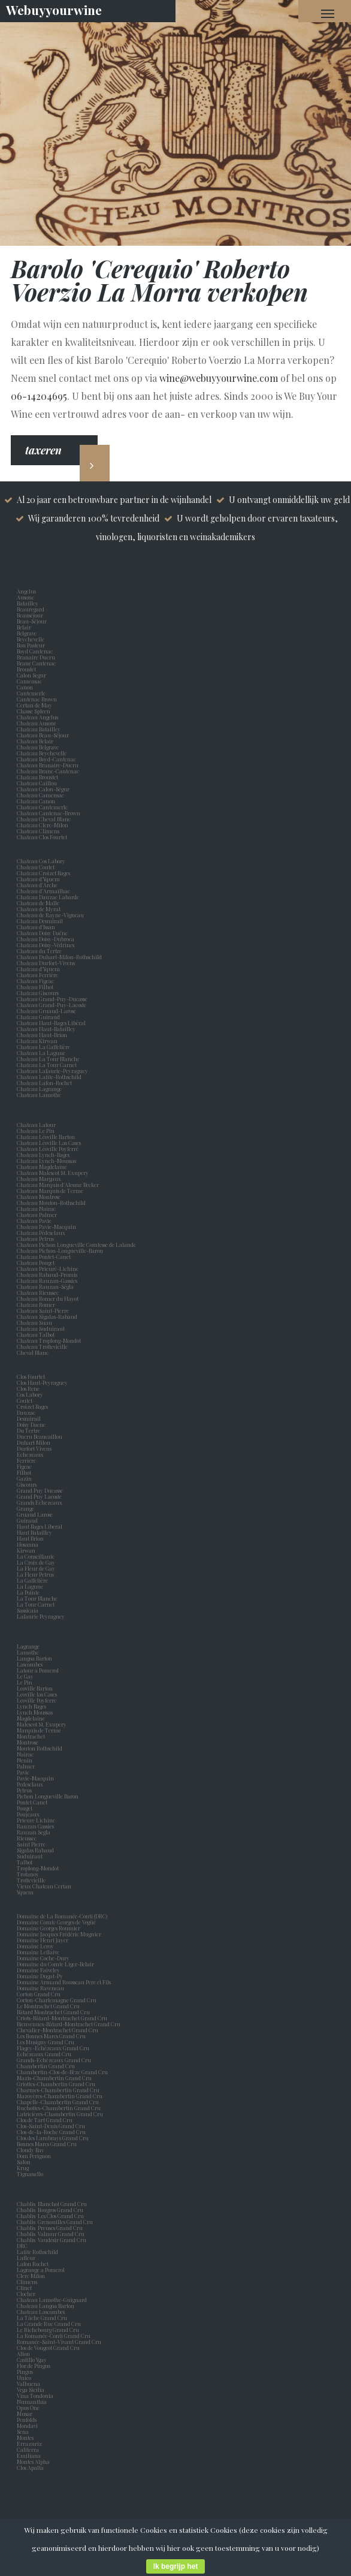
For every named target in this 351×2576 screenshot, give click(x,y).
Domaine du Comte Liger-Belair (55, 1964)
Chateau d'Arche (37, 884)
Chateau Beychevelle (41, 753)
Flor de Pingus (35, 2365)
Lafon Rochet (33, 2263)
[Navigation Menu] (327, 13)
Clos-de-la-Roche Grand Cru (51, 2131)
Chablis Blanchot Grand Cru (52, 2203)
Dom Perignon (34, 2155)
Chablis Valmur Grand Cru (50, 2233)
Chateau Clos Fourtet (42, 836)
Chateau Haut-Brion (42, 1034)
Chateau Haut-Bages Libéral (51, 1022)
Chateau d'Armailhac (43, 890)
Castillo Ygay (32, 2359)
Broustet (27, 669)
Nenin (24, 1760)
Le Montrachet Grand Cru (48, 2005)
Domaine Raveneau (40, 1987)
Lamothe (29, 1652)
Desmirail (30, 1418)
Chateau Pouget (36, 1262)
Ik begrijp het (175, 2566)
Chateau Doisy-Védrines (45, 944)
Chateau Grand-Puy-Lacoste (51, 1004)
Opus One (29, 2407)
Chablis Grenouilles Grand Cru (55, 2221)
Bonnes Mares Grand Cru (47, 2143)
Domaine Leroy (35, 1946)
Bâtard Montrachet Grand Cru (53, 2011)
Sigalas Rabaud (36, 1850)
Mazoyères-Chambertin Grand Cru (59, 2095)
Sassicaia (29, 1610)
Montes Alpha (33, 2461)
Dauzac (26, 1412)
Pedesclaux (31, 1784)
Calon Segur (33, 675)
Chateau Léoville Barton (46, 1136)
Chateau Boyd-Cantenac (46, 759)
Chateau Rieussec (38, 1292)
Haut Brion (31, 1538)
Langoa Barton (36, 1658)
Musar (26, 2413)
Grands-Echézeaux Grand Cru (54, 2059)
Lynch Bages (31, 1706)
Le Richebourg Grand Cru (48, 2329)
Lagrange (29, 1646)
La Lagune (31, 1586)
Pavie (23, 1772)
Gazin (25, 1478)
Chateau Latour (36, 1124)
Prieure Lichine (37, 1820)
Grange (27, 1508)
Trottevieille (31, 1880)
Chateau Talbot (36, 1334)
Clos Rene (29, 1388)
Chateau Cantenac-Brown (48, 813)
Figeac (24, 1466)
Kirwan (27, 1550)
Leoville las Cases (38, 1694)
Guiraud (28, 1520)
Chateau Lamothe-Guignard (52, 2299)
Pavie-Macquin (36, 1778)
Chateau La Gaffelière (43, 1046)
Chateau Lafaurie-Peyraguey (52, 1070)
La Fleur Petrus (36, 1574)
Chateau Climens (38, 830)
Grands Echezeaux (41, 1502)
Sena (23, 2431)
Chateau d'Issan (36, 926)
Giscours (28, 1484)
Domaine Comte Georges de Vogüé (56, 1922)
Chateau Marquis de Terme (50, 1190)
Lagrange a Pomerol (42, 2269)
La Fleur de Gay (37, 1568)
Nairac (26, 1754)
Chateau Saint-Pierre (43, 1310)
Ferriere (27, 1460)
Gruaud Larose (36, 1514)
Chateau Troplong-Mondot (49, 1340)
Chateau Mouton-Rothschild (51, 1202)
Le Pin (26, 1682)
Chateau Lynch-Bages (43, 1154)
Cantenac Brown (38, 699)
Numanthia (32, 2401)
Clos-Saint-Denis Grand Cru (51, 2125)
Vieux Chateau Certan (45, 1886)
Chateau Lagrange (39, 1088)
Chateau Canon (36, 801)
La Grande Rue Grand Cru (49, 2323)
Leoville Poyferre (36, 1700)
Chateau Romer (36, 1304)
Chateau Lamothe (39, 1094)
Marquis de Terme (40, 1730)
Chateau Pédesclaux (41, 1232)
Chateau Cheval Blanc (44, 818)
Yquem (25, 1892)
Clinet (25, 2287)
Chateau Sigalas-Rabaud (47, 1316)
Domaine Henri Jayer (42, 1940)
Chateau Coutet (36, 866)
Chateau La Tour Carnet (47, 1064)
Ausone (25, 597)
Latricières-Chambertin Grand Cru (60, 2113)
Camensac (30, 681)
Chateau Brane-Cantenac (48, 771)
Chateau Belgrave (38, 747)
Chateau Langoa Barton (45, 2305)
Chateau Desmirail (40, 920)
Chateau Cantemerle (43, 807)
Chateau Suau (34, 1322)
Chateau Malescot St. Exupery (53, 1172)
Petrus (25, 1790)
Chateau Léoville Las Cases (49, 1142)
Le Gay (26, 1676)
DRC (22, 2245)
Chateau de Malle (38, 902)
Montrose (29, 1742)
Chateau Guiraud (38, 1016)
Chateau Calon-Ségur (43, 789)
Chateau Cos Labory (41, 860)
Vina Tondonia (35, 2395)
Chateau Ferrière (37, 974)
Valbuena (30, 2383)
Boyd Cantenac (36, 651)
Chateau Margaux (40, 1178)
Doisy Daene (32, 1424)
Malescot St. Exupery (43, 1724)
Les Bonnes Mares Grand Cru (51, 2035)
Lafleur (27, 2257)
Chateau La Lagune (41, 1052)
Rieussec (28, 1838)
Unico (25, 2377)
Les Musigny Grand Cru (45, 2041)
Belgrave (28, 633)
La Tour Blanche (38, 1598)
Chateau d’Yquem (38, 878)
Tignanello (30, 2173)
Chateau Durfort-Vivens (46, 962)
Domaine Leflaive (38, 1952)
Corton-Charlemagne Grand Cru (56, 1999)
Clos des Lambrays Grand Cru (53, 2137)
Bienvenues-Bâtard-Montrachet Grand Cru (68, 2023)
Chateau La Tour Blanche (48, 1058)
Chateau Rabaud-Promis (47, 1274)
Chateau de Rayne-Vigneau (50, 914)
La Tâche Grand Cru (42, 2317)
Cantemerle (32, 693)
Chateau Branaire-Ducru (47, 765)
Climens (28, 2281)
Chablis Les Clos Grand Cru (50, 2215)
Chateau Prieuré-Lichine (47, 1268)
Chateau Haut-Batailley (46, 1028)
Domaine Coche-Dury (44, 1958)
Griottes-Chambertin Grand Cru (56, 2083)
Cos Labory (31, 1394)
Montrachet (32, 1736)
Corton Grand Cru (38, 1993)
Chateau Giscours (38, 992)
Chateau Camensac (40, 795)
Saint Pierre (32, 1844)
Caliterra (28, 2449)
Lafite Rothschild (37, 2251)
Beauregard (32, 609)
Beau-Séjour (32, 621)
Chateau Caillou (37, 783)
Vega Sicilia (32, 2389)
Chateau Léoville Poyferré (47, 1148)
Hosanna (29, 1544)
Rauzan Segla (35, 1832)
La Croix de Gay (37, 1562)
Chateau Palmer (37, 1214)
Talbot (26, 1862)
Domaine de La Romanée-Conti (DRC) (62, 1916)
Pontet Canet (33, 1802)
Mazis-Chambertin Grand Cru (54, 2077)
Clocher (27, 2293)
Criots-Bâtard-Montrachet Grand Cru (62, 2017)
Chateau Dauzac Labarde (48, 896)
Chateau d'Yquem (38, 968)
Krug (23, 2167)
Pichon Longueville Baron (49, 1796)
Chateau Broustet (38, 777)
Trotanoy (29, 1874)
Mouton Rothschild (41, 1748)
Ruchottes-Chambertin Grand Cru (59, 2107)
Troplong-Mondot (38, 1868)
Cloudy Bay (30, 2149)
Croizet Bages (33, 1406)
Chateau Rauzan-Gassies (47, 1280)
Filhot (24, 1472)
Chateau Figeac (35, 980)
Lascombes (31, 1664)
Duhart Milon (35, 1442)
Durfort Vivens (35, 1448)
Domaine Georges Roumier (48, 1928)
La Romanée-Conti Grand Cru (53, 2335)
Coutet (26, 1400)
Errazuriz (29, 2443)
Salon (24, 2161)
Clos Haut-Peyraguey (42, 1382)
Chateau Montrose (38, 1196)
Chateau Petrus (36, 1238)
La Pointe (29, 1592)
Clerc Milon (32, 2275)
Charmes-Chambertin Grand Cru (58, 2089)
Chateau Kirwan (37, 1040)
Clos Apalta (30, 2467)
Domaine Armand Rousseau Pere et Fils (64, 1982)
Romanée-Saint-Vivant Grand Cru (59, 2341)
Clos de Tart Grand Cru (44, 2119)
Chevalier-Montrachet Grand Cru (57, 2029)
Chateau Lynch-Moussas (46, 1160)
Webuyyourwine (54, 9)
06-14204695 (39, 396)
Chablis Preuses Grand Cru (50, 2227)
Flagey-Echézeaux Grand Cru (53, 2047)
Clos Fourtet (31, 1376)
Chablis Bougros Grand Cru (50, 2209)
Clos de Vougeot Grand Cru (48, 2347)
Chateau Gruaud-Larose (46, 1010)
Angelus (26, 591)
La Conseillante (37, 1556)
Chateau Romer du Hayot (47, 1298)
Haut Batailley (36, 1532)
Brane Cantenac (37, 663)
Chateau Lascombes (41, 2311)
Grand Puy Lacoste (40, 1496)
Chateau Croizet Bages (43, 872)
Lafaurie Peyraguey (42, 1616)
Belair (24, 627)
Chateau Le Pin (37, 1130)
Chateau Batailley (38, 729)
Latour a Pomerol (39, 1670)
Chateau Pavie (34, 1220)
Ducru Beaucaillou (39, 1436)
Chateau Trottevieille (42, 1346)
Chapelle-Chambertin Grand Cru (58, 2101)
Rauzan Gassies (36, 1826)
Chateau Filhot (35, 986)
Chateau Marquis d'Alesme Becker (58, 1184)
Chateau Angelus (37, 717)
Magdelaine (31, 1718)
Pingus (25, 2371)
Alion (24, 2353)
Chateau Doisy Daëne (42, 932)
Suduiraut (31, 1856)
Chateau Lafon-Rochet (44, 1082)
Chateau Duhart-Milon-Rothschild (59, 956)
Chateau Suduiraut (41, 1328)
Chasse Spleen (33, 711)
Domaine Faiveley (38, 1970)
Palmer (27, 1766)
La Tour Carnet (37, 1604)
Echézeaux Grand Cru (44, 2053)
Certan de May (36, 705)
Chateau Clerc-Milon (42, 824)
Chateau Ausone (36, 723)
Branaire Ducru (37, 657)
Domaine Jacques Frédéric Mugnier (59, 1934)
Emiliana (29, 2455)
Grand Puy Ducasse (41, 1490)
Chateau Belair (35, 741)
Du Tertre (30, 1430)
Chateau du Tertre (39, 950)
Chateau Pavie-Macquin (47, 1226)
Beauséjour (30, 615)
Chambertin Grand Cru (46, 2065)
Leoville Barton (36, 1688)
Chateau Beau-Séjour (43, 735)
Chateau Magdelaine (42, 1166)
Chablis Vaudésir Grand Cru (51, 2239)
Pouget (26, 1808)
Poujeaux (29, 1814)
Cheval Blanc (33, 1352)
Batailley (29, 603)
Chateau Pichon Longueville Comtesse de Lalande (76, 1244)
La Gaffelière (32, 1580)
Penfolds (27, 2419)
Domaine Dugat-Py (40, 1976)
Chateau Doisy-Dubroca (45, 938)
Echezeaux (31, 1454)
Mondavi (28, 2425)
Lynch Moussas (36, 1712)
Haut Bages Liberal (41, 1526)
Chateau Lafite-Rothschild (49, 1076)
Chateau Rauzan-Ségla (45, 1286)
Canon (25, 687)
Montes (25, 2437)
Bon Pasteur (32, 645)
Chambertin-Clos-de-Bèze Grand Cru (62, 2071)
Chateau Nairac (36, 1208)
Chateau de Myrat (38, 908)
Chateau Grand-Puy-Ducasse (52, 998)
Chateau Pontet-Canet (44, 1256)
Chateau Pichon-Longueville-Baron (60, 1250)
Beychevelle (32, 639)
